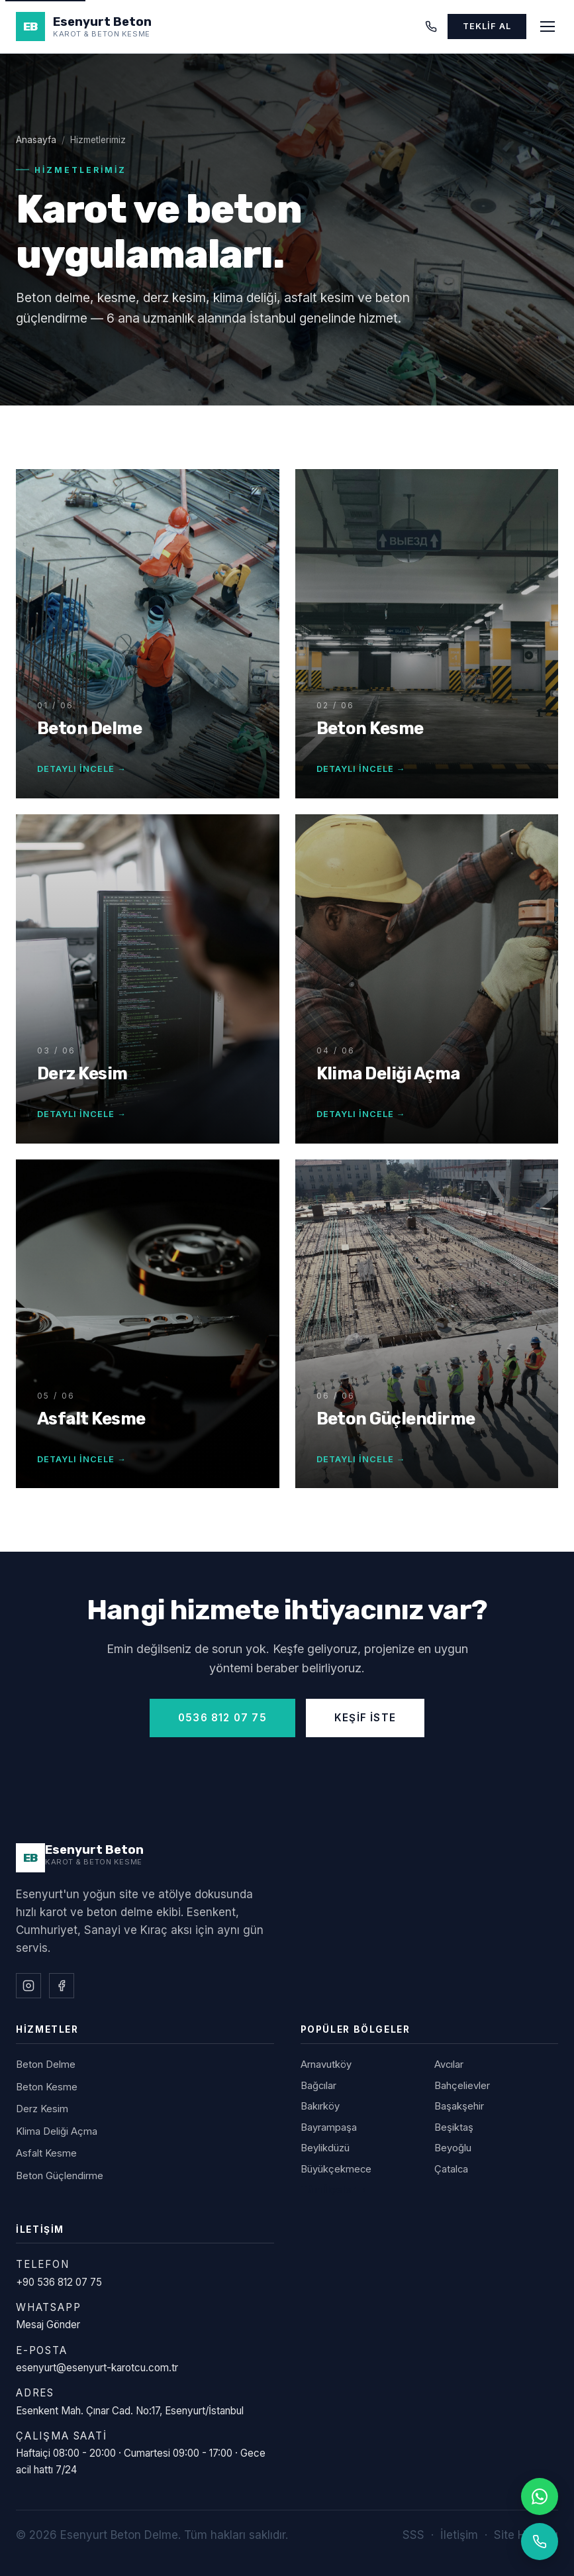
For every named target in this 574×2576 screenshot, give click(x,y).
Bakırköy (320, 2106)
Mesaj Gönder (48, 2324)
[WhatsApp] (539, 2496)
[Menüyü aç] (547, 26)
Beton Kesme (46, 2087)
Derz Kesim (42, 2109)
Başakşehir (459, 2106)
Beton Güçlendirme (59, 2176)
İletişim (459, 2535)
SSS (413, 2535)
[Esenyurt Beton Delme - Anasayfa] (84, 26)
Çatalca (451, 2169)
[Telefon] (431, 26)
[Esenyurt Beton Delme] (80, 1857)
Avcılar (448, 2064)
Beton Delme (45, 2064)
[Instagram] (28, 1985)
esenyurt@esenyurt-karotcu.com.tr (97, 2367)
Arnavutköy (326, 2064)
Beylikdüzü (325, 2148)
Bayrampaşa (329, 2127)
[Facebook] (61, 1985)
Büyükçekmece (336, 2169)
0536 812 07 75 (222, 1717)
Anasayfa (36, 139)
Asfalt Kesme (46, 2153)
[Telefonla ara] (539, 2541)
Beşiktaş (453, 2127)
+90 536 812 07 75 (59, 2282)
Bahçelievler (462, 2086)
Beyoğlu (452, 2148)
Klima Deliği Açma (56, 2131)
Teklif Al (487, 26)
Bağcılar (318, 2086)
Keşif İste (365, 1717)
